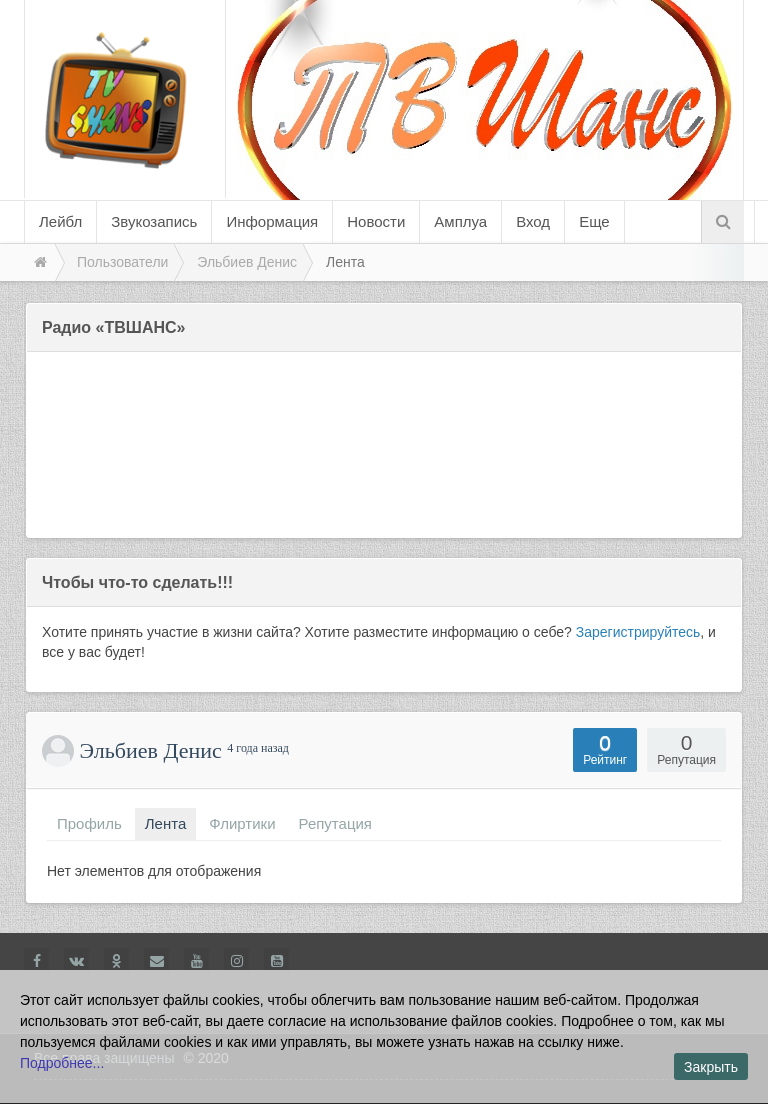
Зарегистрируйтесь (638, 632)
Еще (594, 221)
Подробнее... (62, 1063)
